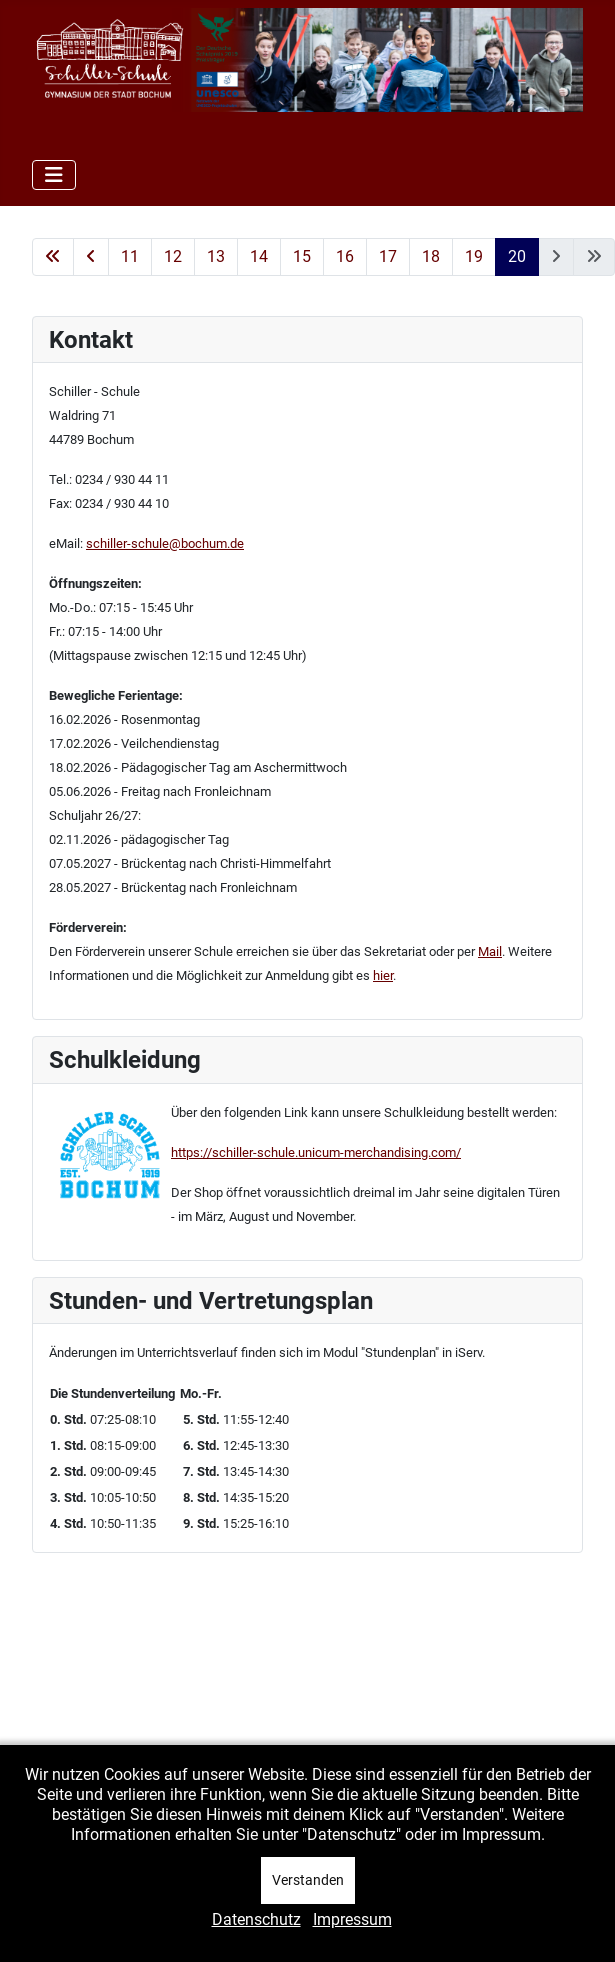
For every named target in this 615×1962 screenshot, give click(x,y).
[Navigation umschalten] (54, 175)
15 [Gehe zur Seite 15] (302, 256)
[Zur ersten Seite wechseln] (53, 257)
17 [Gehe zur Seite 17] (388, 256)
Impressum (352, 1919)
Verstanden (308, 1880)
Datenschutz (256, 1919)
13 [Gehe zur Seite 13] (216, 256)
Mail (490, 951)
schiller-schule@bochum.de (165, 543)
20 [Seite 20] (517, 256)
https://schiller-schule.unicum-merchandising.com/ (316, 1152)
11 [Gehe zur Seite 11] (130, 256)
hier (383, 975)
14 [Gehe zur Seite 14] (259, 256)
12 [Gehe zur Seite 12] (173, 256)
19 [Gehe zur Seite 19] (474, 256)
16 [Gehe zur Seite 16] (345, 256)
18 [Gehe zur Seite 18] (431, 256)
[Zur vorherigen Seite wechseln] (91, 257)
